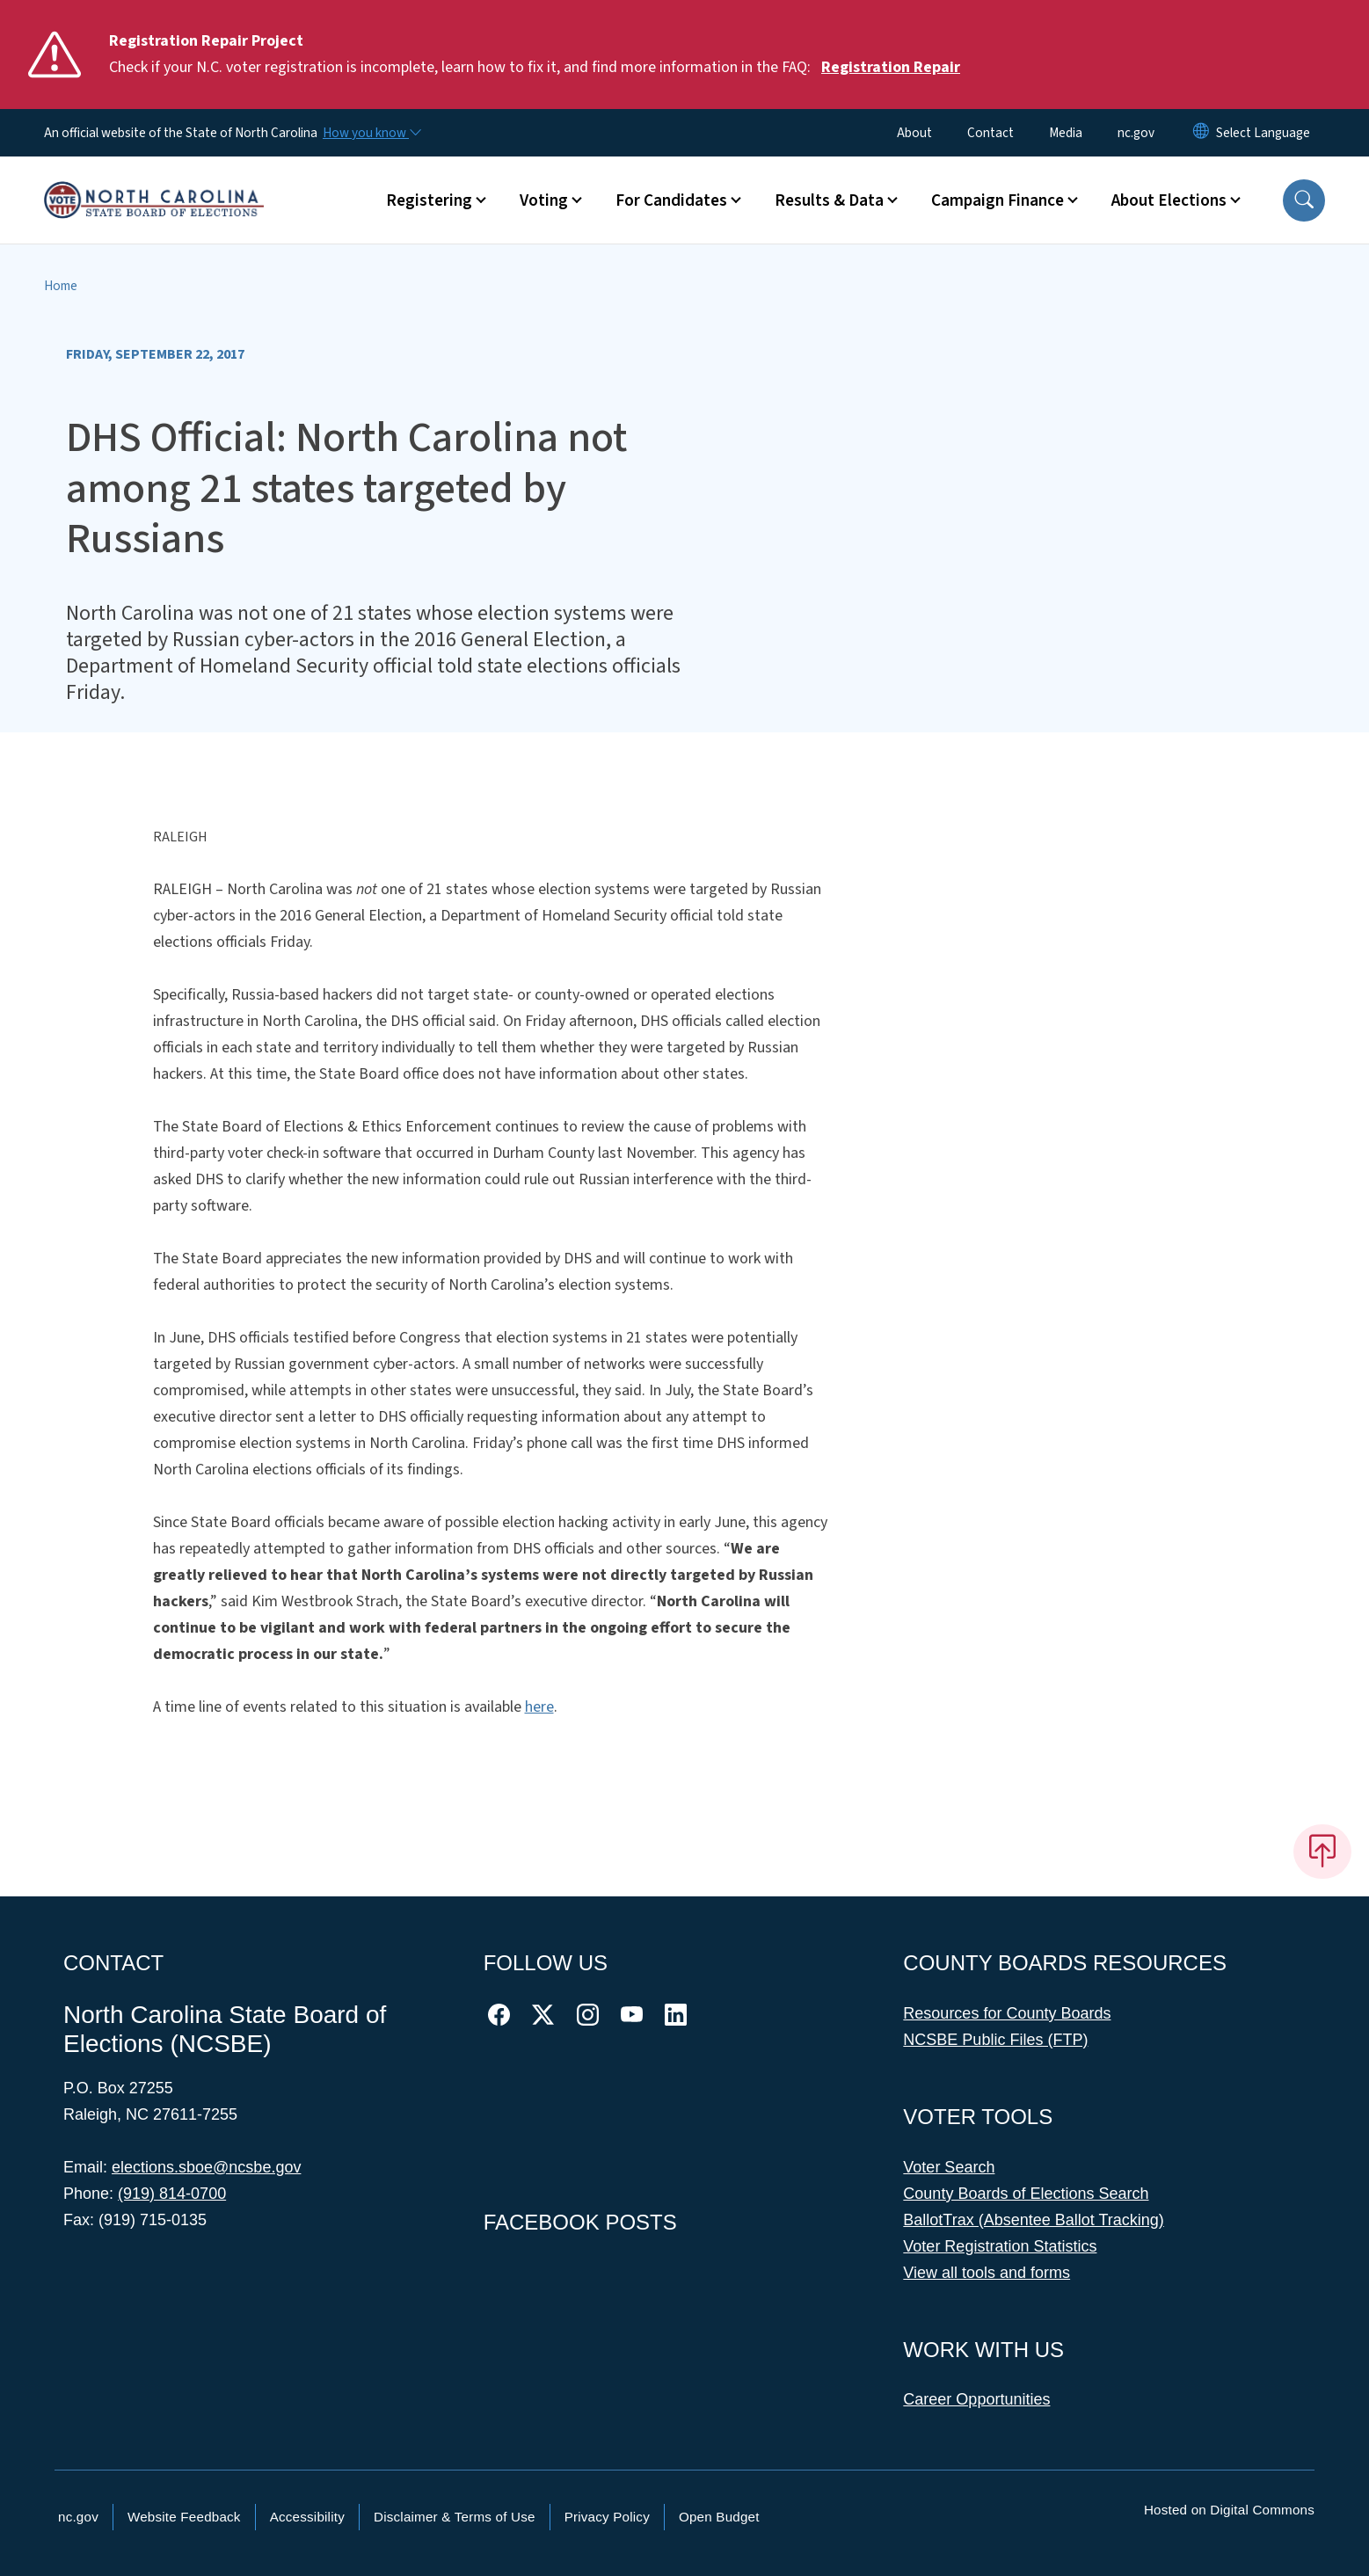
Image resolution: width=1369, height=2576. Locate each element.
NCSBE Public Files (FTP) (995, 2039)
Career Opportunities (976, 2399)
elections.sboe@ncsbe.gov (206, 2167)
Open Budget (719, 2516)
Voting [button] (544, 200)
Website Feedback (184, 2516)
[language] (1263, 133)
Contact (990, 132)
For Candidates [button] (671, 200)
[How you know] (371, 133)
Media (1065, 132)
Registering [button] (429, 200)
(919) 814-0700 (172, 2193)
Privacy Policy (607, 2516)
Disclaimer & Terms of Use (454, 2516)
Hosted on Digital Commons (1229, 2509)
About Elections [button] (1169, 200)
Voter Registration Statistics (999, 2246)
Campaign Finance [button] (997, 200)
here (539, 1707)
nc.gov (1136, 132)
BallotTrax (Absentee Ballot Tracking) (1033, 2220)
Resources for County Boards (1006, 2013)
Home (60, 285)
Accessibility (307, 2516)
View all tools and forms (986, 2272)
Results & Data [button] (829, 200)
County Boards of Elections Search (1025, 2193)
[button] (1304, 200)
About (914, 132)
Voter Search (948, 2167)
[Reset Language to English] (1201, 133)
